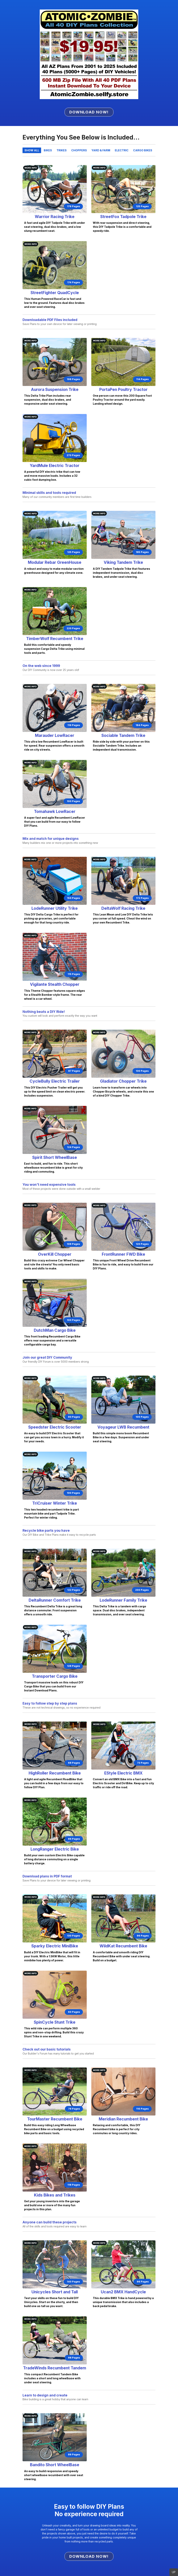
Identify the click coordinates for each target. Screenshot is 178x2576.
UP (174, 2572)
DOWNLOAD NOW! (89, 112)
